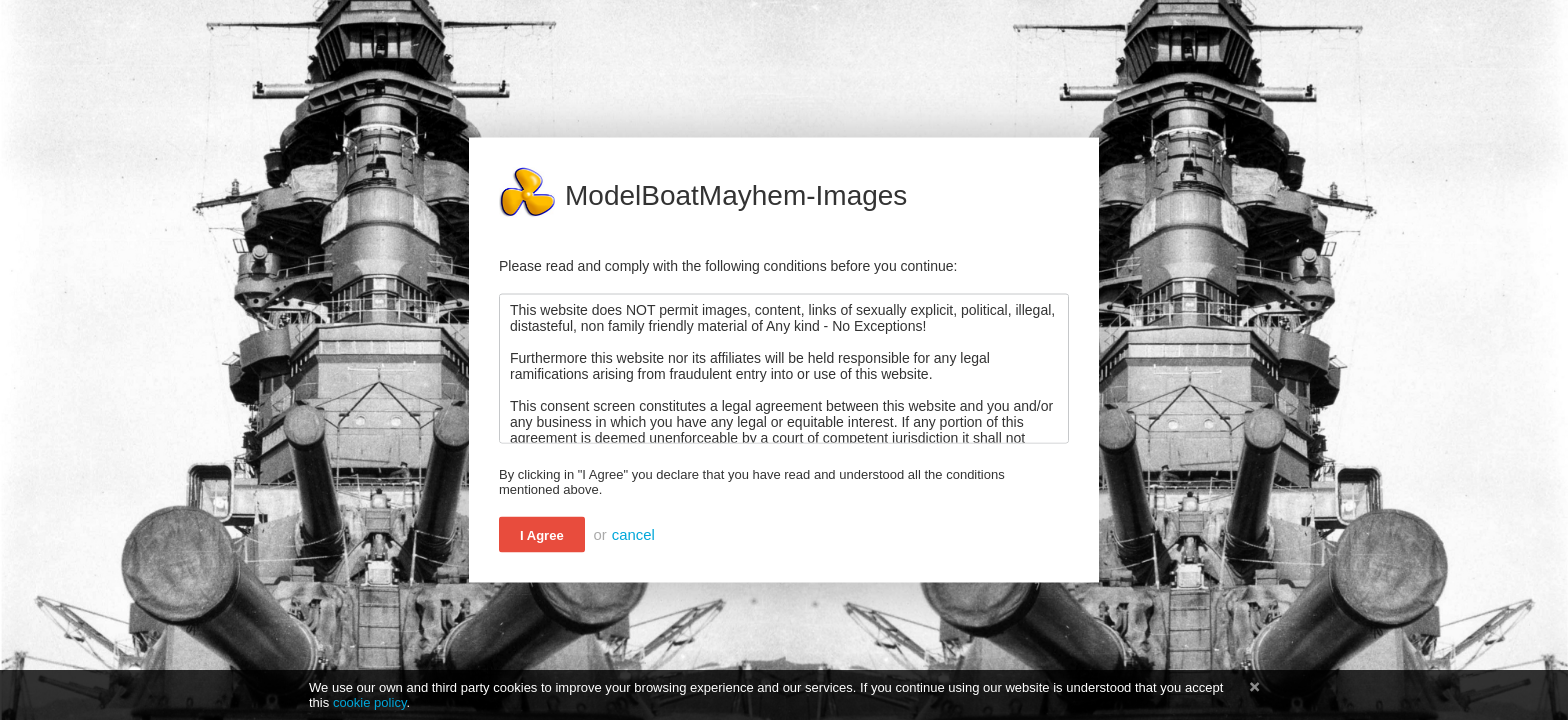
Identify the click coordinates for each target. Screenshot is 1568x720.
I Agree (542, 535)
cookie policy (370, 702)
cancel (633, 535)
